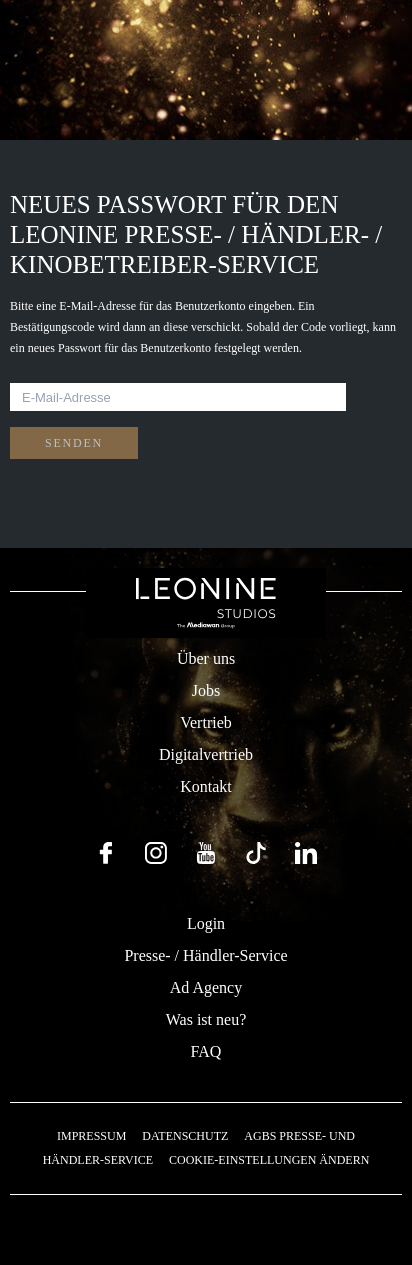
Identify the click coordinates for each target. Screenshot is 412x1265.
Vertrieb (206, 722)
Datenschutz (185, 1136)
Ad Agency (206, 987)
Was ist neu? (206, 1019)
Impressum (91, 1136)
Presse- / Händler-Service (205, 955)
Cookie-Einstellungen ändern (269, 1160)
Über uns (206, 658)
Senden (74, 443)
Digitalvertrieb (206, 754)
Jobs (206, 690)
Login (206, 923)
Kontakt (206, 786)
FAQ (206, 1051)
